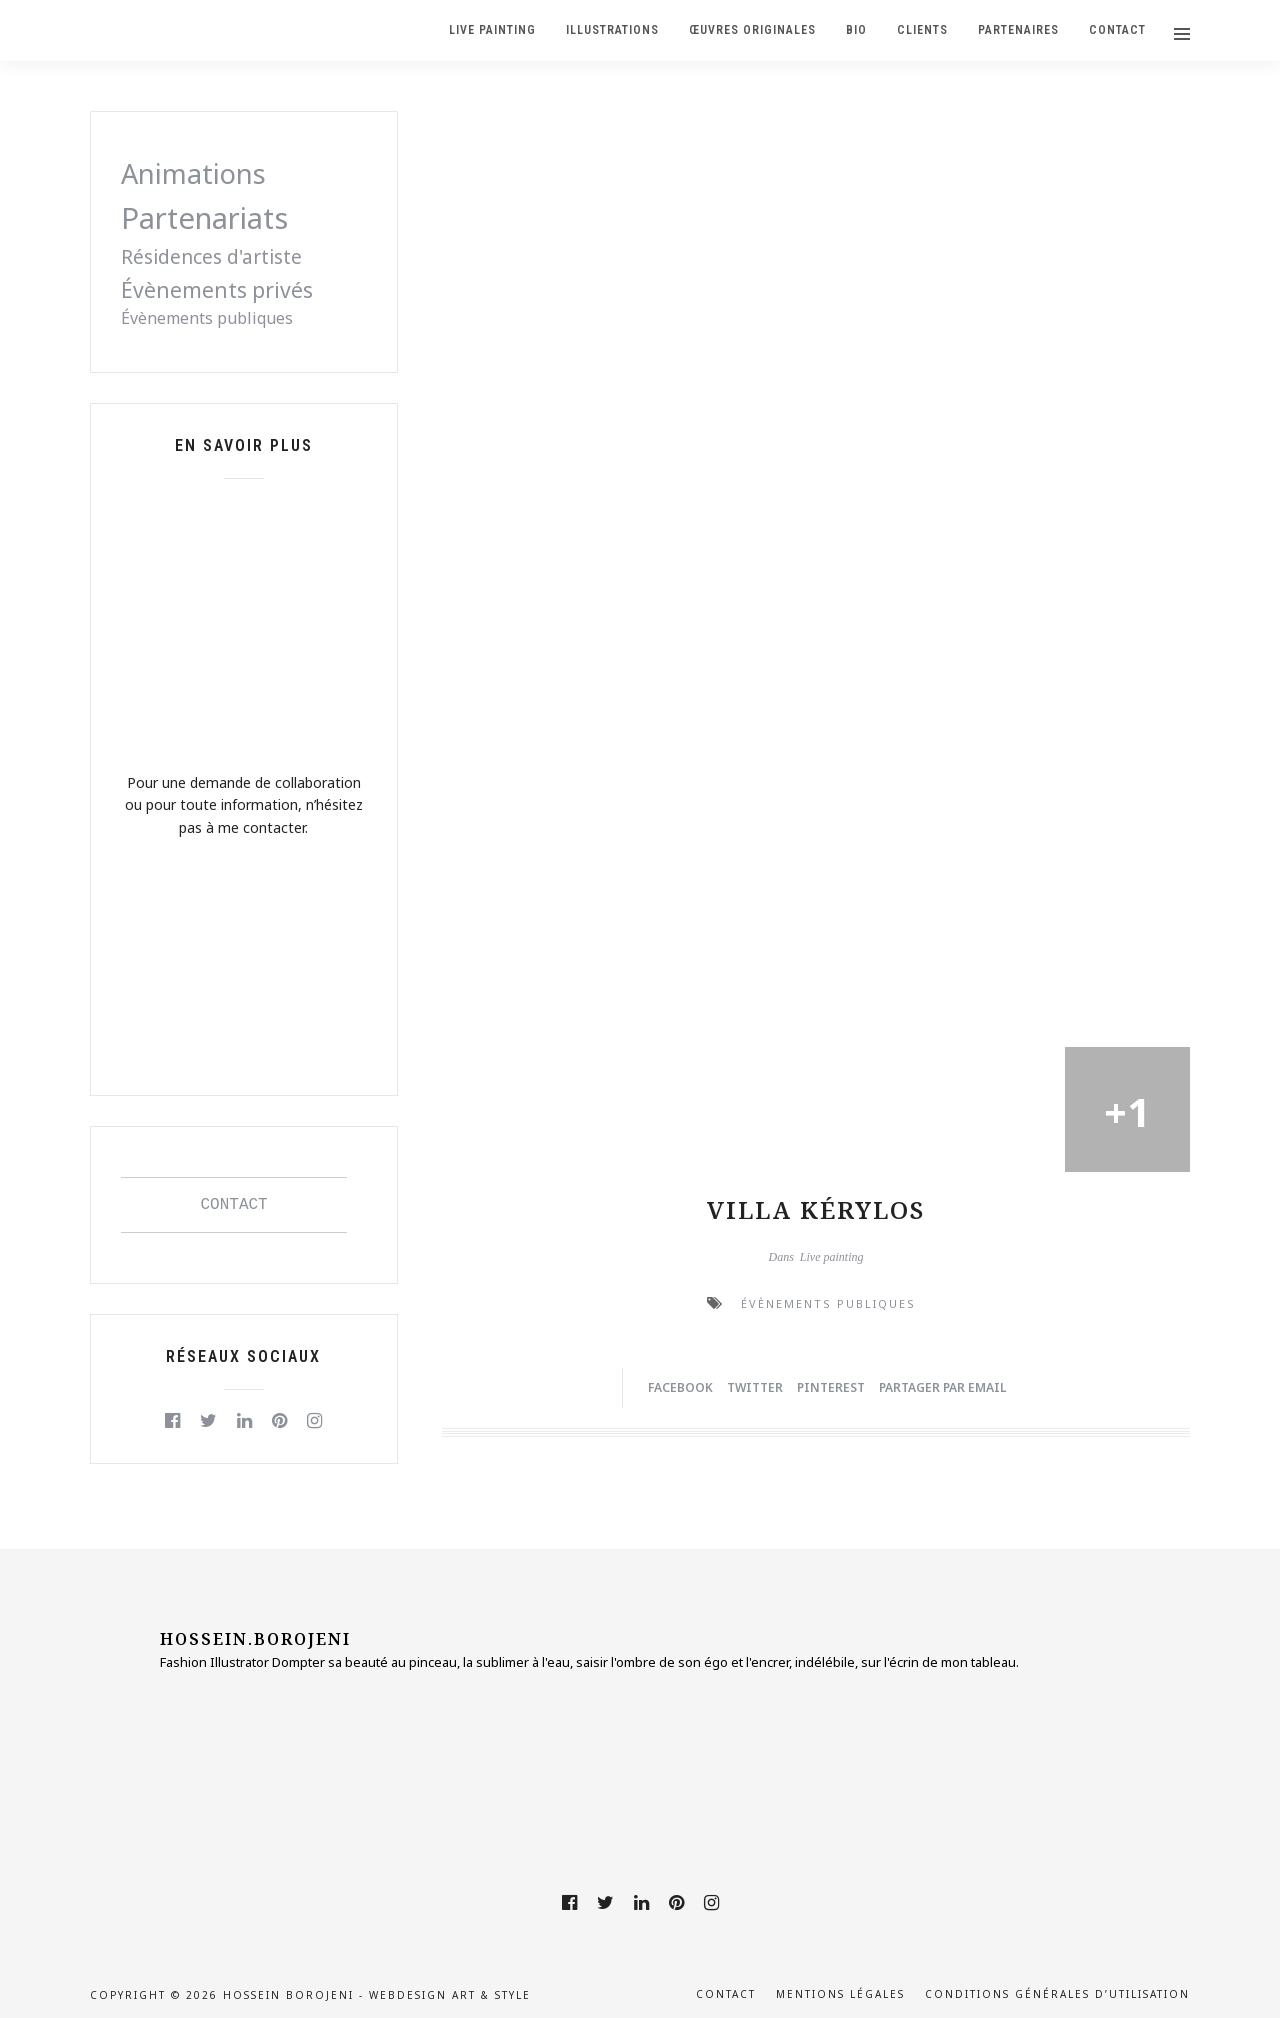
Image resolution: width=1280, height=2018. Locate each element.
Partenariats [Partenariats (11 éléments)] (204, 218)
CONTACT (234, 1205)
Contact (726, 1994)
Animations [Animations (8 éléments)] (193, 173)
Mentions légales (840, 1994)
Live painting (832, 1257)
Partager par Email (942, 1387)
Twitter (755, 1387)
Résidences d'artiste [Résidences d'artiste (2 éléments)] (211, 257)
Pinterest (831, 1387)
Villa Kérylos (816, 1209)
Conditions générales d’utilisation (1057, 1994)
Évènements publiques (828, 1303)
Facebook (680, 1387)
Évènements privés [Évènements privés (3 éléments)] (217, 289)
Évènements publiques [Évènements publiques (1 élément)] (207, 318)
